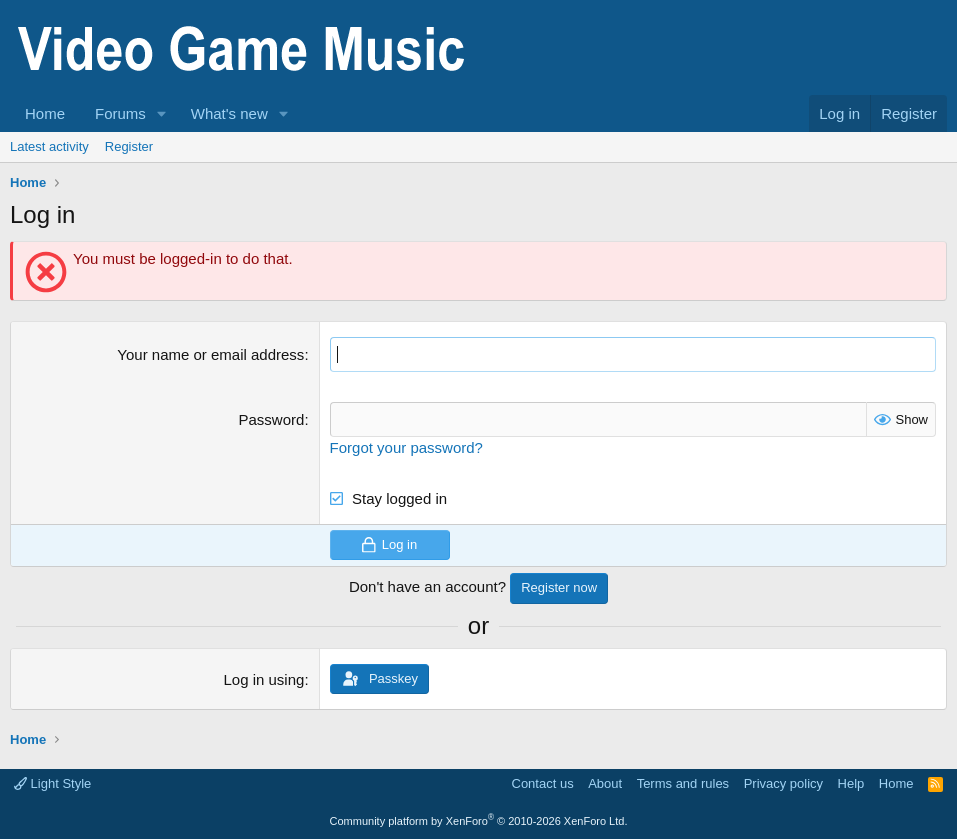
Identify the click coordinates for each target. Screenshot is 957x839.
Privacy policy (783, 783)
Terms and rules (683, 783)
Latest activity (49, 146)
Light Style (52, 783)
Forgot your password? (406, 447)
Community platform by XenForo (479, 821)
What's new (229, 113)
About (605, 783)
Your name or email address (210, 354)
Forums (120, 113)
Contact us (543, 783)
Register (129, 146)
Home (45, 113)
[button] (162, 113)
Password (272, 419)
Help (851, 783)
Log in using (263, 679)
